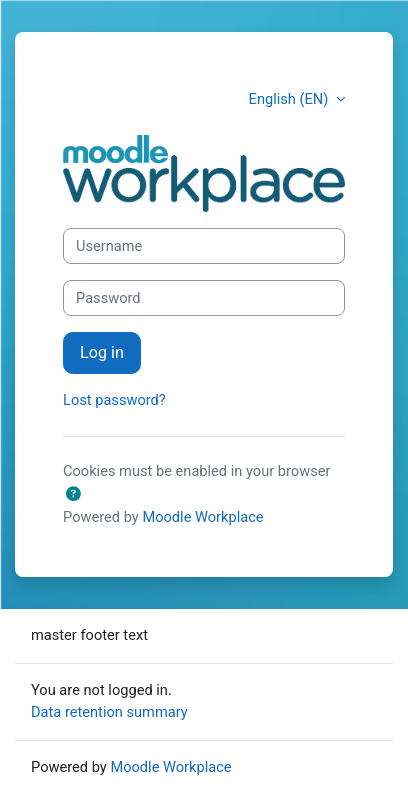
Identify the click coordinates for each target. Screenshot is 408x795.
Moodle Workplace (202, 517)
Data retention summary (109, 712)
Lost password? (114, 400)
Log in (102, 352)
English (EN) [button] (290, 99)
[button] (73, 495)
